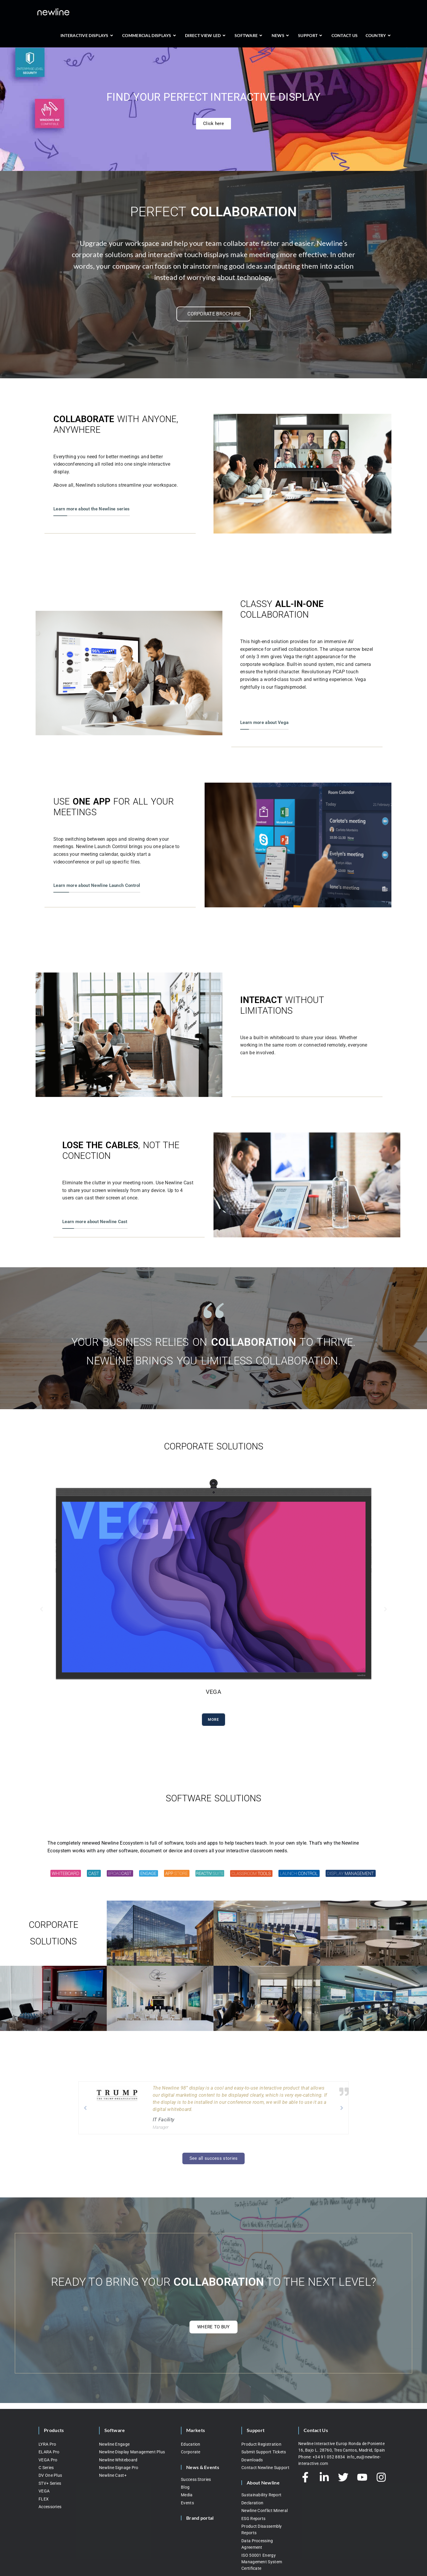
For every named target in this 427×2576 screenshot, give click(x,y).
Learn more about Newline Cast (95, 1221)
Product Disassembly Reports (261, 2529)
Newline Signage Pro (118, 2467)
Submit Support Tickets (263, 2452)
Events (187, 2502)
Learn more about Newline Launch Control (96, 885)
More (213, 1720)
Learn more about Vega (264, 722)
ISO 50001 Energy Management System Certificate (261, 2562)
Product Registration (261, 2444)
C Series (46, 2467)
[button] (41, 1609)
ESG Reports (253, 2518)
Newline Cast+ (113, 2475)
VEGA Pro (48, 2460)
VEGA (44, 2491)
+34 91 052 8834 (329, 2457)
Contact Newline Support (265, 2467)
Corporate (190, 2452)
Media (187, 2494)
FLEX (44, 2499)
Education (190, 2444)
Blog (185, 2487)
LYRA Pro (47, 2444)
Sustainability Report (261, 2494)
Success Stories (196, 2479)
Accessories (50, 2506)
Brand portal (200, 2518)
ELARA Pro (49, 2452)
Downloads (252, 2460)
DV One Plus (50, 2475)
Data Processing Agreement (257, 2544)
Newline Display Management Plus (132, 2452)
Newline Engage (114, 2444)
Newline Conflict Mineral (264, 2510)
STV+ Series (50, 2483)
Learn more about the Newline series (91, 509)
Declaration (252, 2502)
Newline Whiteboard (118, 2460)
